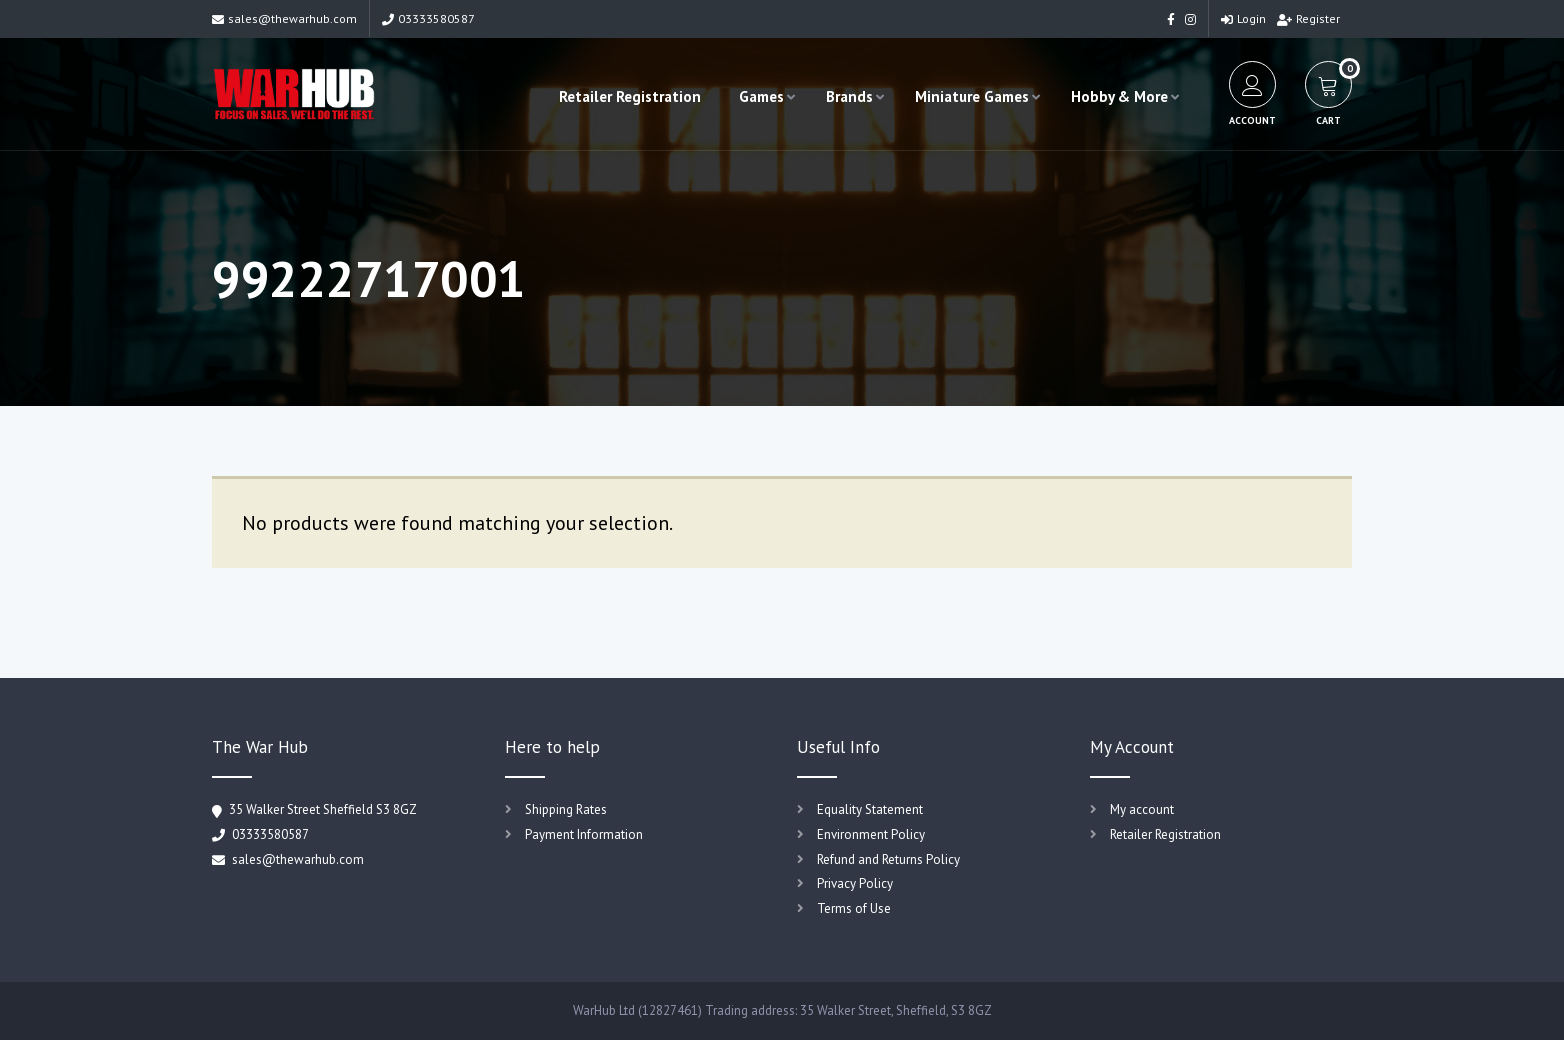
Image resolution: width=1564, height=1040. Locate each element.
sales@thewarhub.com (284, 18)
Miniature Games (972, 96)
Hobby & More (1119, 96)
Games (761, 96)
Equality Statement (870, 809)
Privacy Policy (855, 883)
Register (1308, 18)
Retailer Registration (630, 96)
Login (1243, 18)
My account (1142, 809)
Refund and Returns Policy (888, 859)
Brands (849, 96)
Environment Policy (871, 834)
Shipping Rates (566, 809)
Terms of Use (854, 908)
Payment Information (584, 834)
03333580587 (428, 18)
